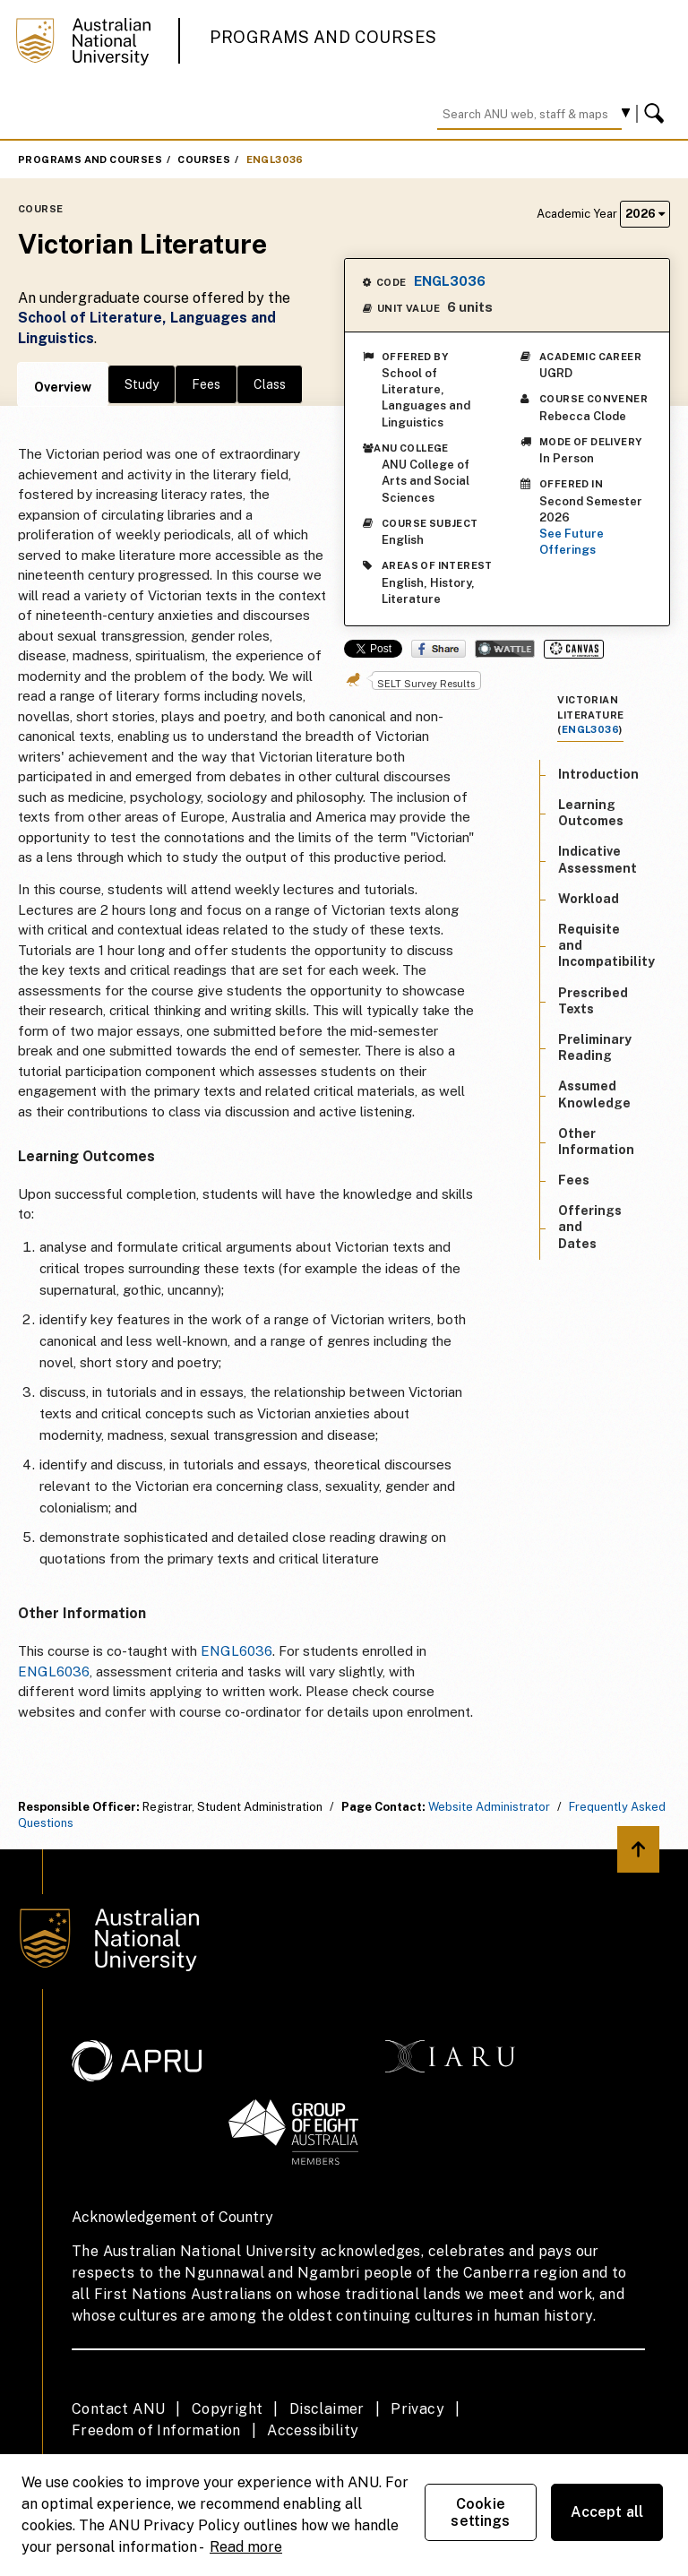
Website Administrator (489, 1807)
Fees (206, 384)
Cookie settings (480, 2512)
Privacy (417, 2408)
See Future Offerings (571, 541)
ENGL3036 (275, 159)
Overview (62, 387)
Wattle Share (505, 649)
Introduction (598, 774)
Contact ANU (118, 2408)
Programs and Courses (323, 37)
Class (270, 384)
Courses (203, 159)
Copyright (227, 2408)
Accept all (607, 2511)
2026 (645, 213)
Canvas (574, 649)
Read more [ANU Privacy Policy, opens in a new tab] (246, 2546)
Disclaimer (327, 2408)
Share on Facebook (438, 649)
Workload (588, 899)
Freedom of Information (156, 2430)
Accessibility (312, 2430)
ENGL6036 (236, 1650)
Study (142, 384)
